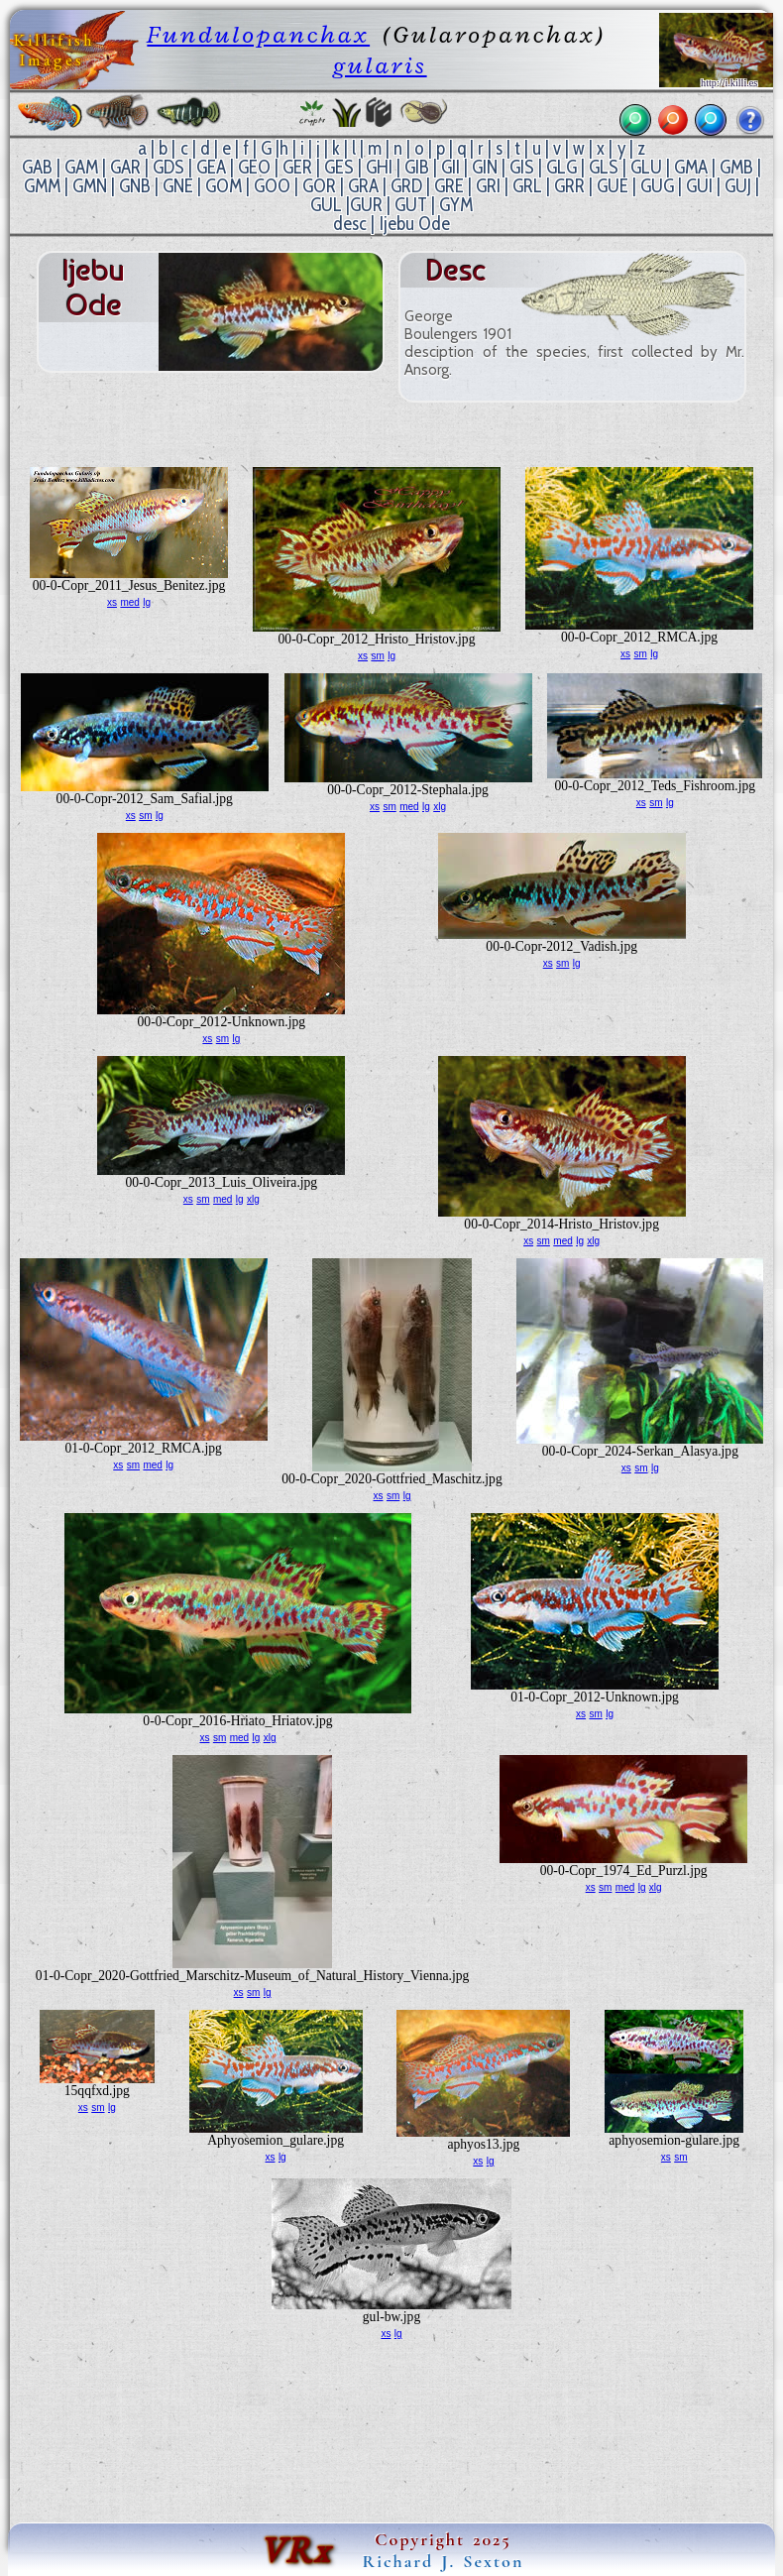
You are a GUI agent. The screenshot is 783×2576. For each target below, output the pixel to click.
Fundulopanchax (258, 34)
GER (297, 167)
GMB (736, 167)
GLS (603, 167)
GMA (691, 167)
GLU (646, 167)
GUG (657, 185)
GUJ (738, 185)
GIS (521, 167)
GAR (125, 167)
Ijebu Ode (415, 223)
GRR (569, 185)
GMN (89, 185)
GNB (135, 185)
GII (450, 167)
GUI (699, 185)
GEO (254, 167)
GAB (37, 167)
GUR (366, 204)
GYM (456, 204)
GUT (410, 204)
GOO (272, 185)
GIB (416, 167)
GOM (223, 185)
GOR (319, 185)
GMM (42, 185)
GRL (527, 185)
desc (350, 223)
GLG (561, 167)
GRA (363, 185)
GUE (612, 185)
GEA (211, 167)
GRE (449, 185)
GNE (178, 185)
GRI (488, 185)
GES (339, 167)
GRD (406, 185)
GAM (81, 167)
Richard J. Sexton (443, 2561)
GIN (485, 167)
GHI (379, 167)
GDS (168, 167)
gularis (380, 65)
